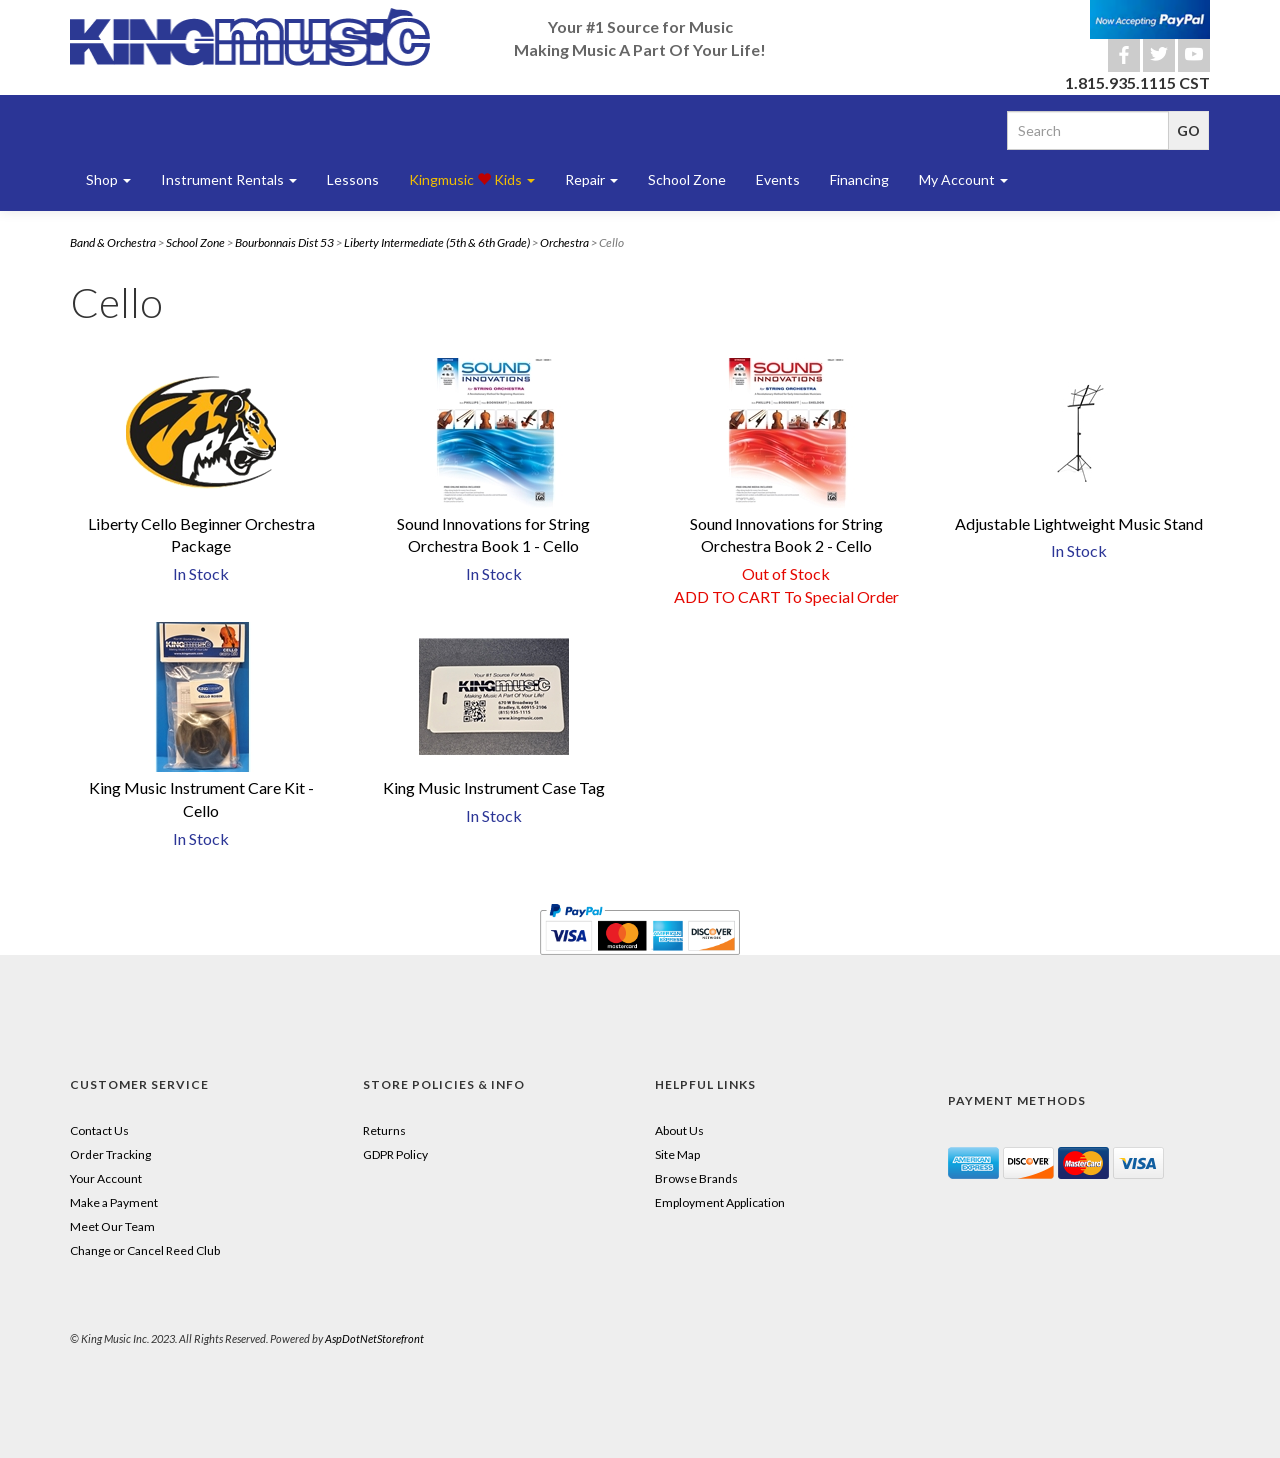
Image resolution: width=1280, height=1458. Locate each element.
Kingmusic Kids (472, 179)
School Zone (687, 179)
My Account (963, 179)
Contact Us (99, 1130)
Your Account (106, 1178)
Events (778, 179)
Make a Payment (114, 1202)
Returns (384, 1130)
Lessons (353, 179)
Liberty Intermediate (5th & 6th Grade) (437, 242)
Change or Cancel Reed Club (145, 1250)
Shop (108, 179)
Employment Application (720, 1202)
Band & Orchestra (113, 242)
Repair (591, 179)
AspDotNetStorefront (374, 1338)
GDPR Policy (395, 1154)
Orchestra (564, 242)
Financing (859, 179)
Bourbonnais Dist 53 (284, 242)
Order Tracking (110, 1154)
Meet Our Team (112, 1226)
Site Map (677, 1154)
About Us (679, 1130)
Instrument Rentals (229, 179)
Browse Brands (696, 1178)
